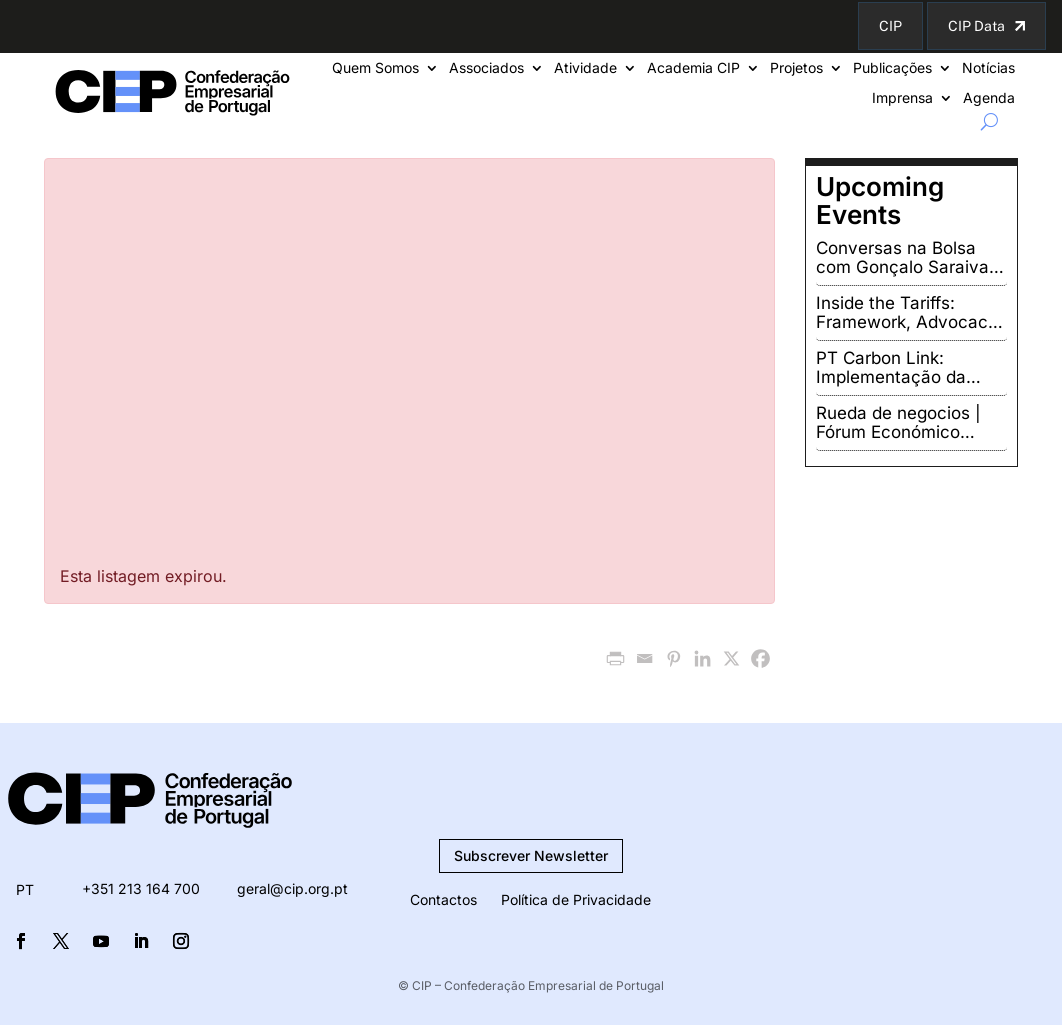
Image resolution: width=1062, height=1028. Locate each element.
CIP (890, 26)
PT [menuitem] (25, 890)
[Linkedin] (702, 658)
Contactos (443, 899)
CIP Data (976, 26)
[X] (731, 658)
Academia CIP (693, 68)
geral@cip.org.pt (292, 888)
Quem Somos (375, 68)
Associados (486, 68)
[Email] (644, 658)
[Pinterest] (673, 658)
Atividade (585, 68)
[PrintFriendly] (615, 658)
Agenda (989, 98)
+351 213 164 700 (141, 888)
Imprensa (902, 98)
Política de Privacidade (576, 899)
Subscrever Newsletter (531, 855)
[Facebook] (760, 658)
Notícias (988, 68)
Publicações (892, 68)
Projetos (796, 68)
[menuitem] (25, 890)
